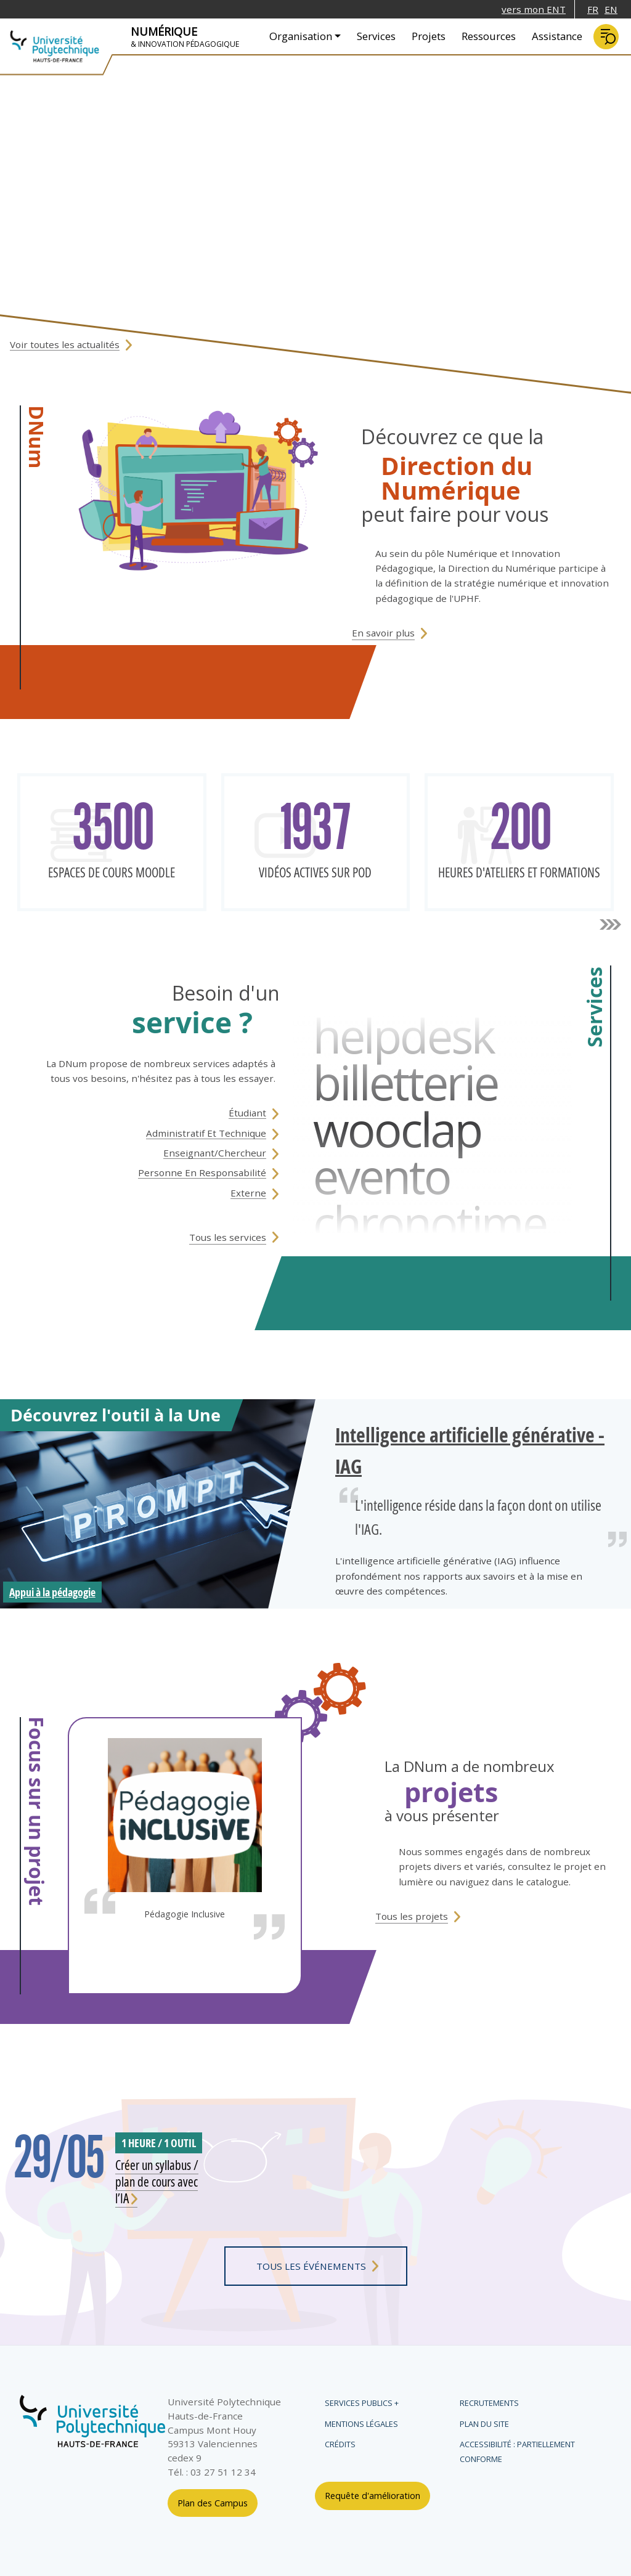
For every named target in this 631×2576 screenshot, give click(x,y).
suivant (610, 925)
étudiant (247, 1113)
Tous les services (227, 1237)
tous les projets (411, 1916)
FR (592, 9)
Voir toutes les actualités (65, 344)
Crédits (340, 2444)
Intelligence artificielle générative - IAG (470, 1450)
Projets (429, 36)
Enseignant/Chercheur (214, 1153)
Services (376, 36)
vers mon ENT (534, 9)
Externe (248, 1193)
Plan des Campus (212, 2503)
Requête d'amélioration (372, 2495)
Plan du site (484, 2423)
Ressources (489, 36)
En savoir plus (383, 633)
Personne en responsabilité (202, 1172)
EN (611, 9)
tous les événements (311, 2266)
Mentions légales (361, 2423)
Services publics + (362, 2402)
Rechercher (606, 36)
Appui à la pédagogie (52, 1592)
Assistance (557, 36)
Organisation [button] (300, 36)
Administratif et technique (206, 1133)
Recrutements (489, 2402)
